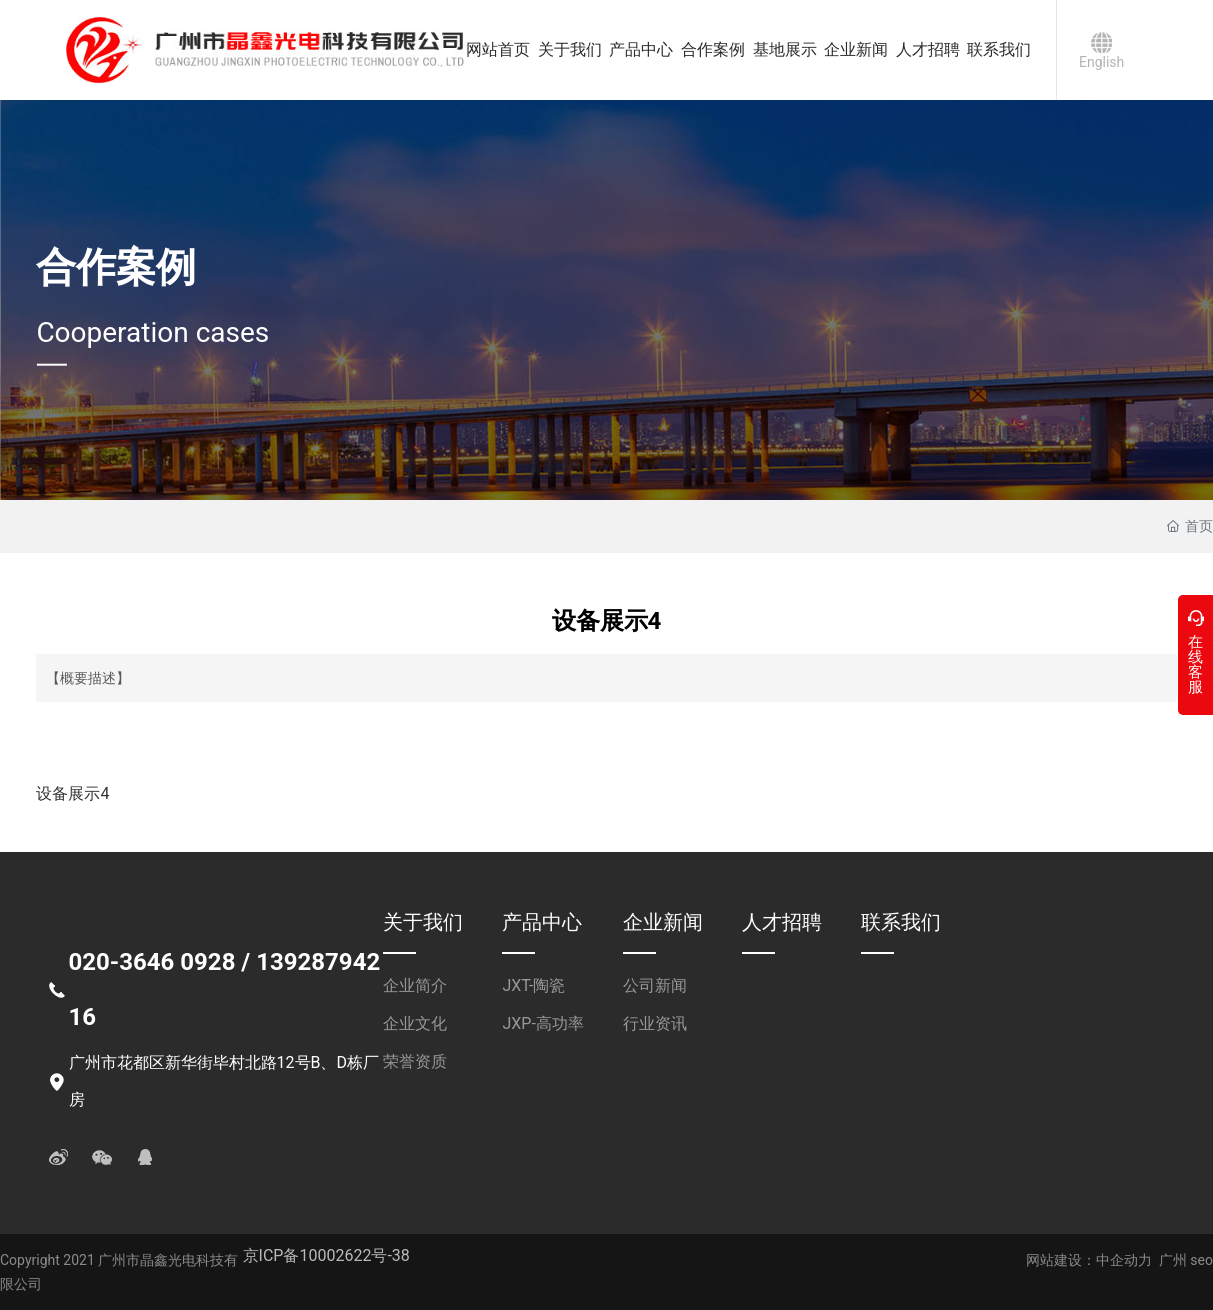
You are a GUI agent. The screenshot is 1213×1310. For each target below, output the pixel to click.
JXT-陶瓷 (533, 985)
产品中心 (542, 922)
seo (1200, 1260)
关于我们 (423, 922)
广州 (1173, 1260)
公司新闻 (655, 985)
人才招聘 (782, 922)
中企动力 (1124, 1260)
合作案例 (116, 267)
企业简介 (415, 985)
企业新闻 (663, 922)
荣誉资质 (415, 1061)
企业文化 (415, 1023)
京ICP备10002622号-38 (326, 1255)
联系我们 (901, 922)
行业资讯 (655, 1023)
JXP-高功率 (542, 1023)
